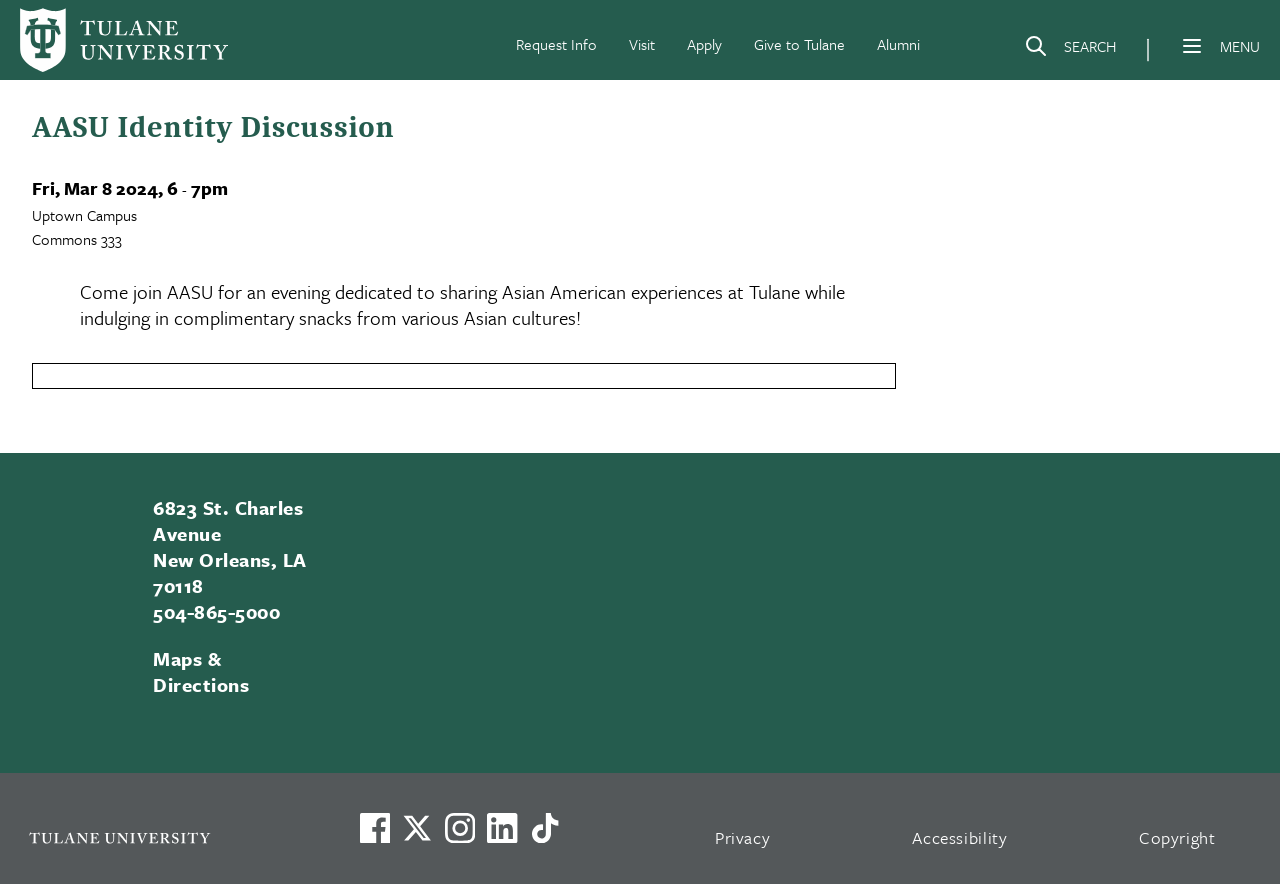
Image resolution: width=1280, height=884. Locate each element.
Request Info (556, 44)
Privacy (743, 837)
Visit (642, 44)
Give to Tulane (799, 44)
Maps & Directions (201, 671)
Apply (704, 44)
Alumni (898, 44)
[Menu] (1192, 46)
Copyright (1177, 837)
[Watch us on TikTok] (545, 828)
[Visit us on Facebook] (375, 828)
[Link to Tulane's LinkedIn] (502, 828)
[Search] (1070, 50)
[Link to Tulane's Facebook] (460, 828)
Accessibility (960, 837)
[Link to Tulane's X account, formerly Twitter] (417, 828)
